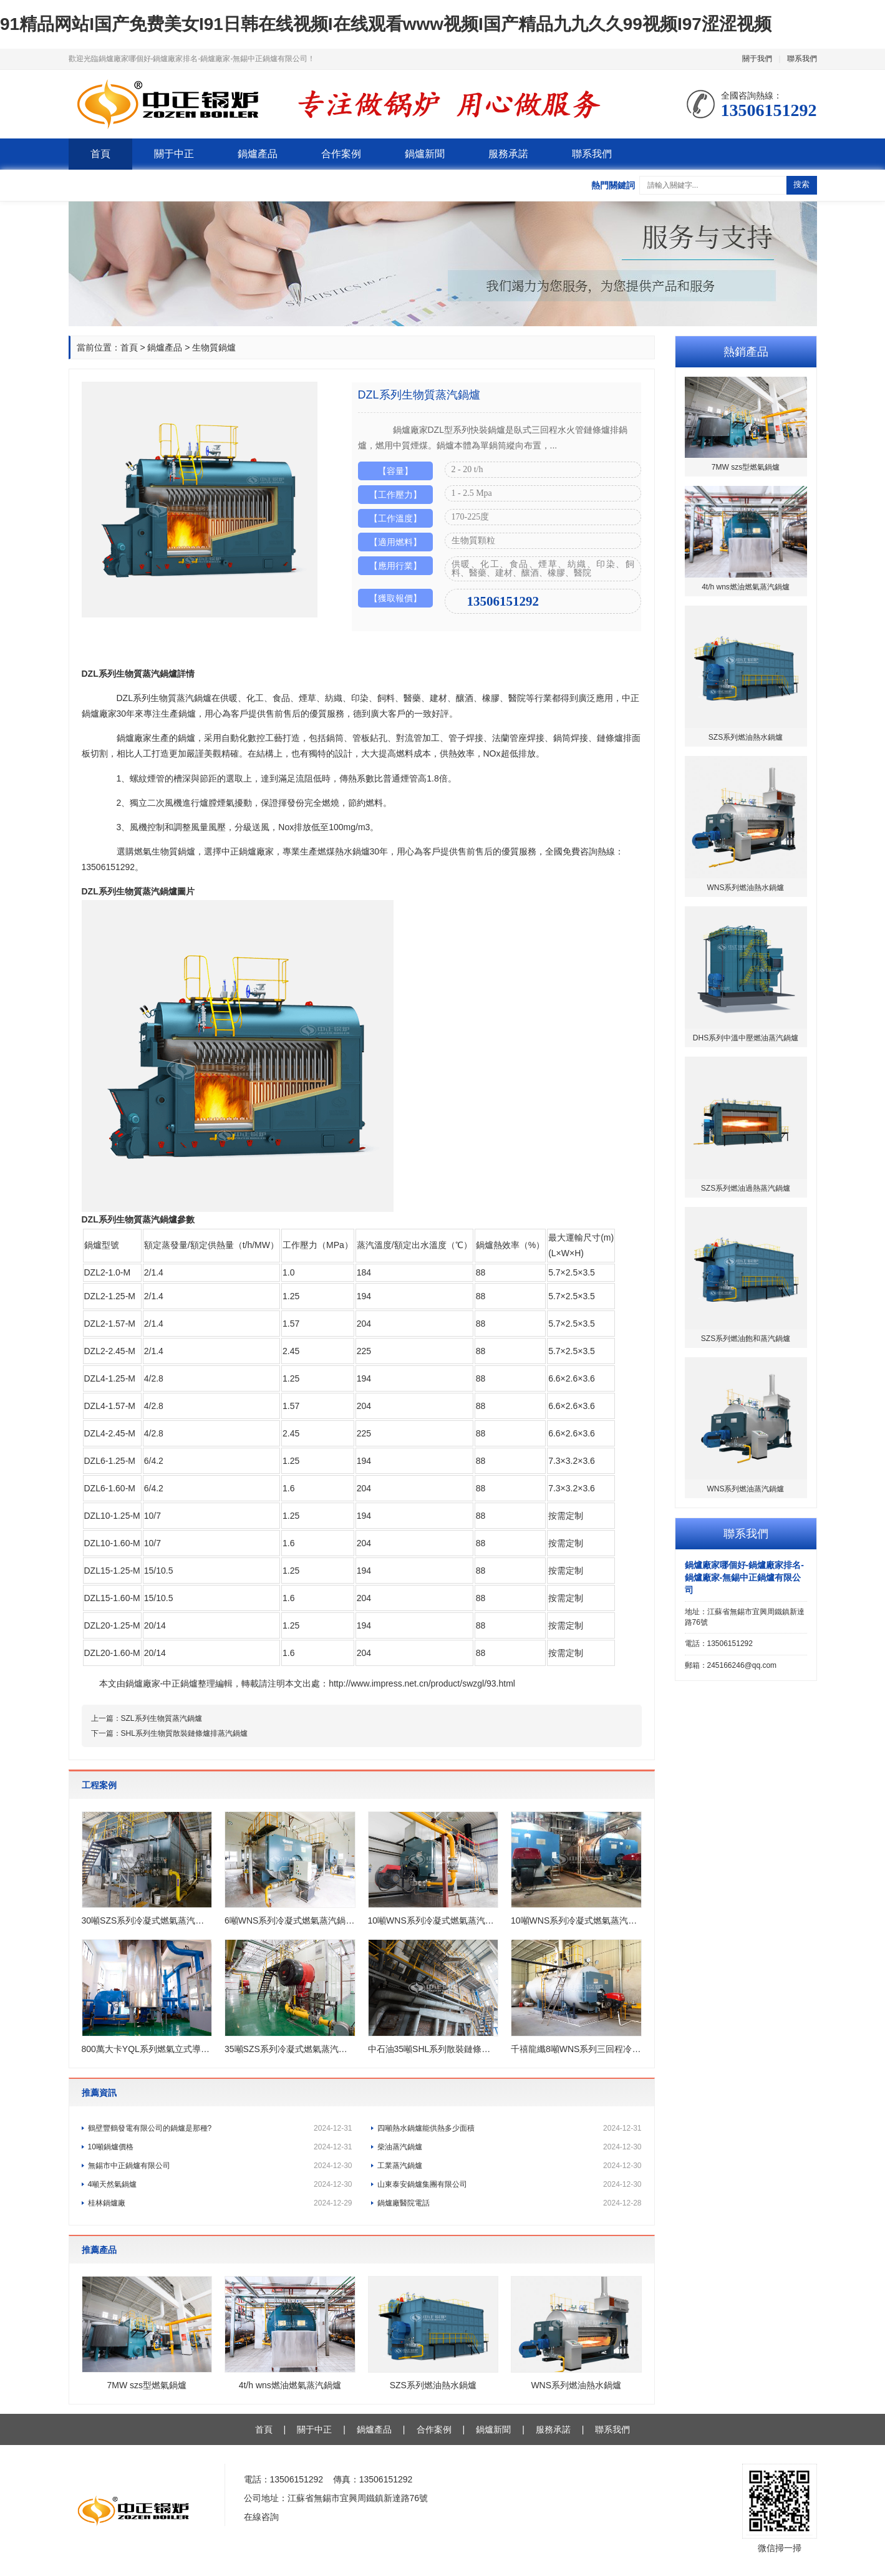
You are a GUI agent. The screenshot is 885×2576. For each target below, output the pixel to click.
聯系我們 (802, 58)
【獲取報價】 (395, 598)
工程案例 (210, 660)
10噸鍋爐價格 (220, 2147)
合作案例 (341, 153)
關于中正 (174, 153)
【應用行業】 (395, 566)
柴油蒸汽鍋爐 (509, 2147)
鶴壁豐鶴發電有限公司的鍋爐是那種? (220, 2128)
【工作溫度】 (395, 518)
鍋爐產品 (258, 153)
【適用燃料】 (395, 542)
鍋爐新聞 (425, 153)
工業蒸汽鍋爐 (509, 2165)
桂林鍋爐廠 (220, 2203)
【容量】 (395, 471)
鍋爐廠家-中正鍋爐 (161, 1683)
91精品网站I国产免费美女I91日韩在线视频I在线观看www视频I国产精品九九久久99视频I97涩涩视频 (385, 24)
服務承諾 (508, 153)
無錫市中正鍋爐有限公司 (220, 2165)
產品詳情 (99, 660)
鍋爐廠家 (99, 714)
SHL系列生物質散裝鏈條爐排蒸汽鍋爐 (184, 1733)
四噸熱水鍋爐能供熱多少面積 (509, 2128)
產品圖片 (135, 660)
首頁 (100, 153)
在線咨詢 (261, 2517)
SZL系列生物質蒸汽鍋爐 (161, 1718)
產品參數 (173, 660)
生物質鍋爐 (214, 347)
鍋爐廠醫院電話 (509, 2203)
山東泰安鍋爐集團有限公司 (509, 2184)
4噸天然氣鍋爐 (220, 2184)
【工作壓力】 (395, 495)
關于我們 (757, 58)
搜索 (801, 184)
